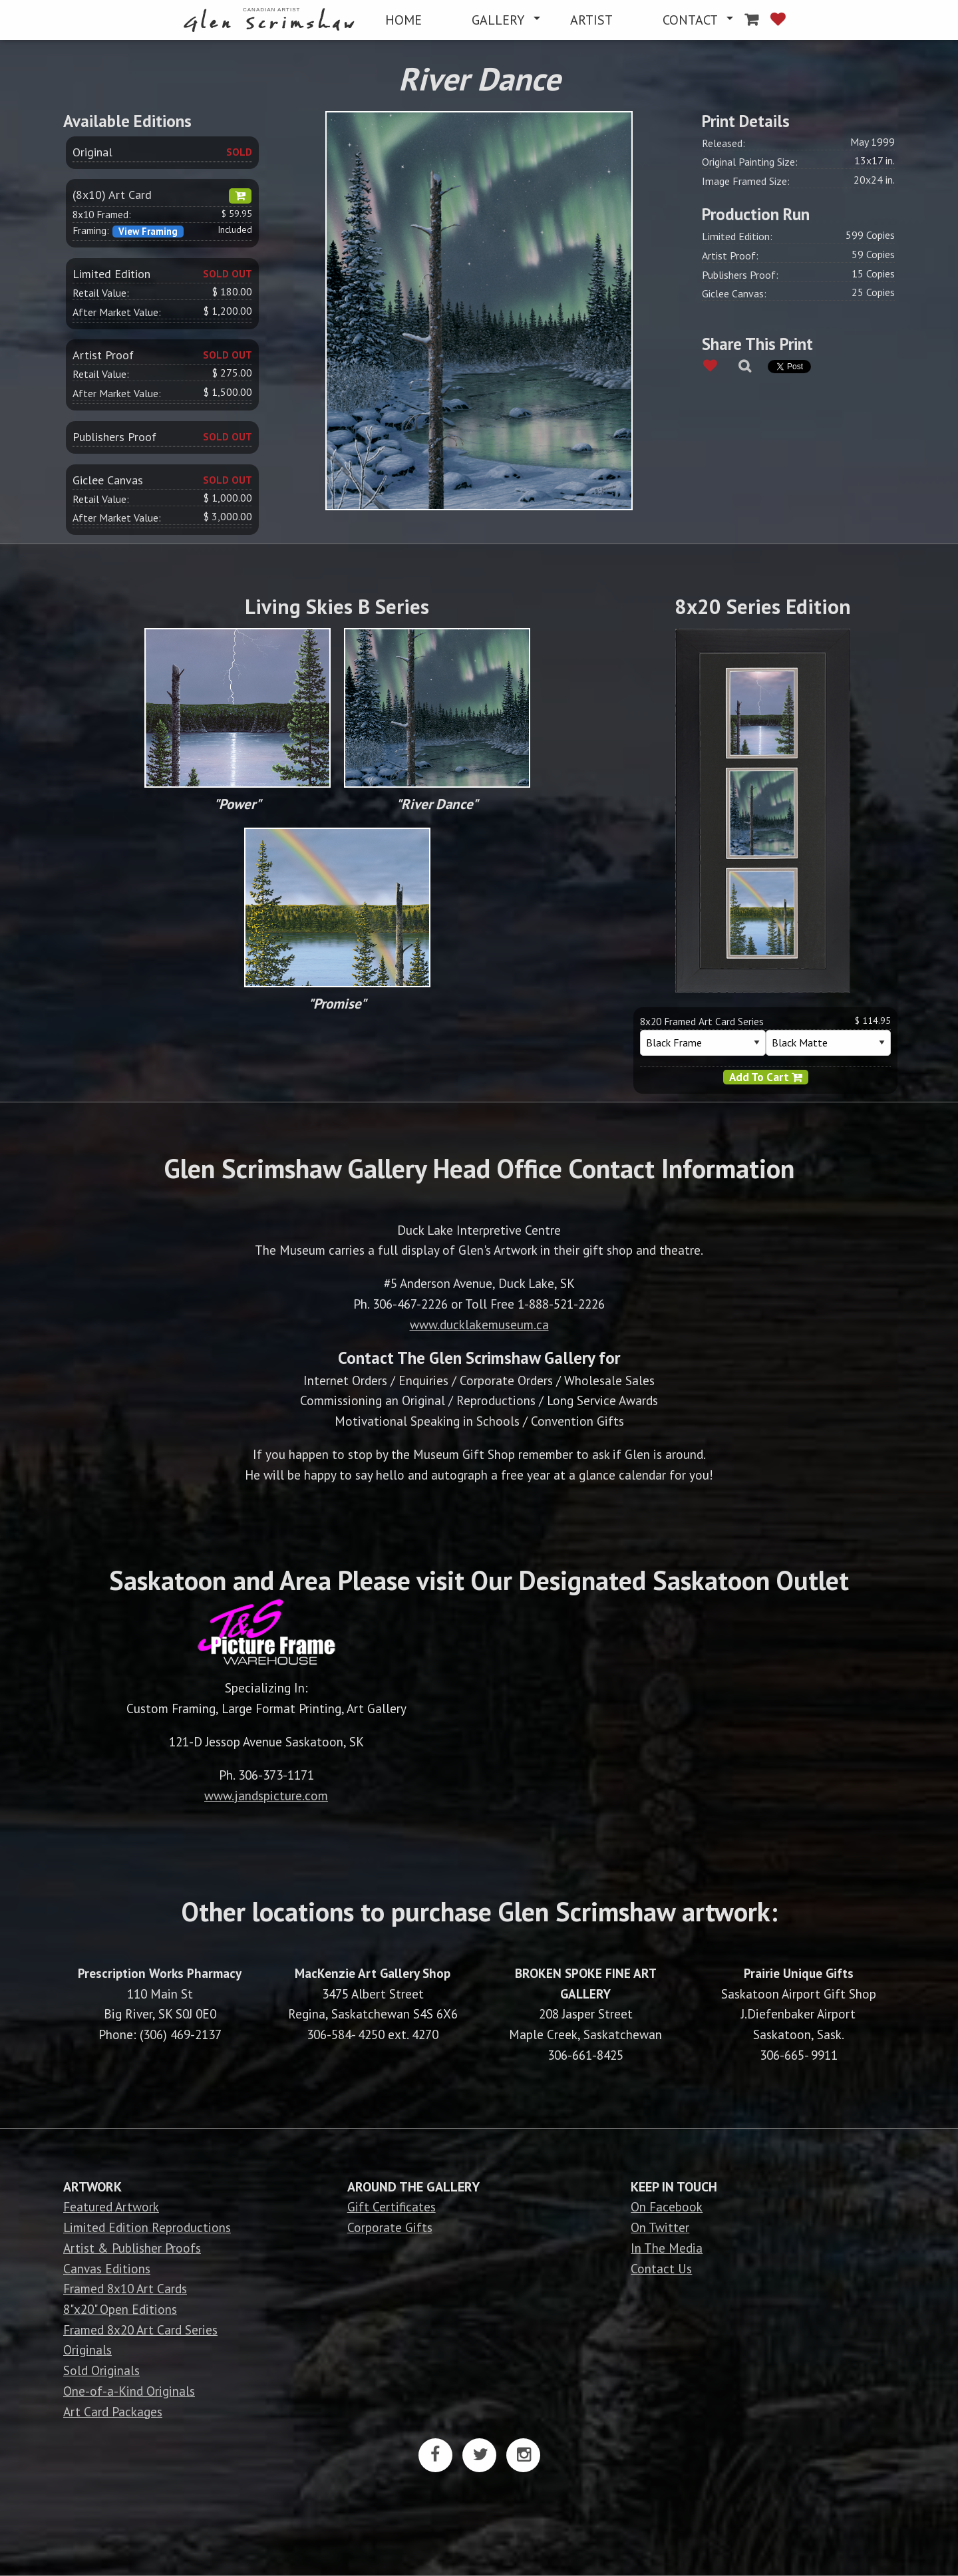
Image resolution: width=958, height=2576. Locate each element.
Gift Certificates (391, 2206)
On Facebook (667, 2206)
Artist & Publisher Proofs (132, 2247)
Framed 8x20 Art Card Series (140, 2329)
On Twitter (660, 2227)
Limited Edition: (737, 236)
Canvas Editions (106, 2268)
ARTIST (591, 20)
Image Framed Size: (746, 181)
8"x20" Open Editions (120, 2309)
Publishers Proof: (740, 274)
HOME (403, 20)
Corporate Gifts (389, 2227)
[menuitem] (272, 20)
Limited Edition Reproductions (147, 2227)
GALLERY (498, 20)
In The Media (667, 2247)
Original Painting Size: (750, 161)
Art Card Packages (112, 2411)
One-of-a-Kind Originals (129, 2390)
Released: (723, 143)
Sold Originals (101, 2370)
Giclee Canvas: (734, 293)
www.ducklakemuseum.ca (479, 1324)
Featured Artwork (111, 2206)
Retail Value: (101, 292)
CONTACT (690, 20)
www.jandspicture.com (266, 1795)
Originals (87, 2349)
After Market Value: (117, 312)
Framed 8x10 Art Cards (125, 2288)
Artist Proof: (730, 255)
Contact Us (661, 2268)
